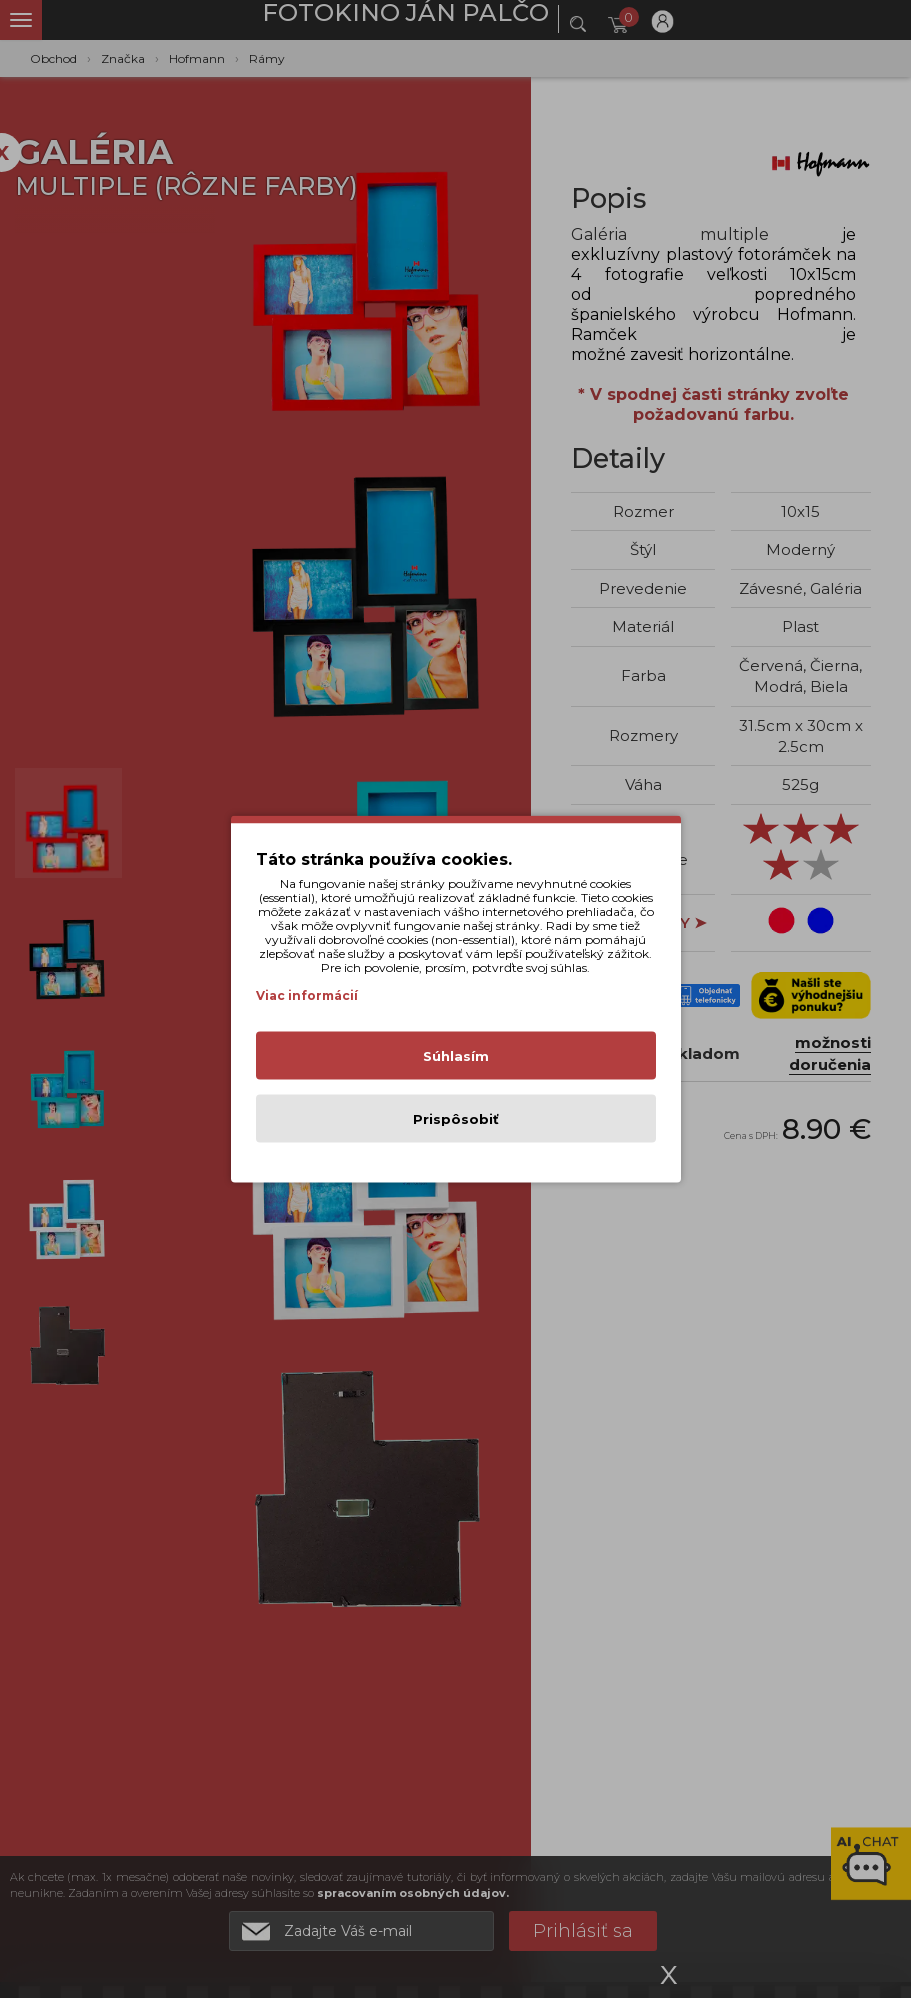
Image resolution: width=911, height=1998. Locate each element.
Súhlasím (456, 1056)
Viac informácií (307, 995)
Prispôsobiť (456, 1119)
